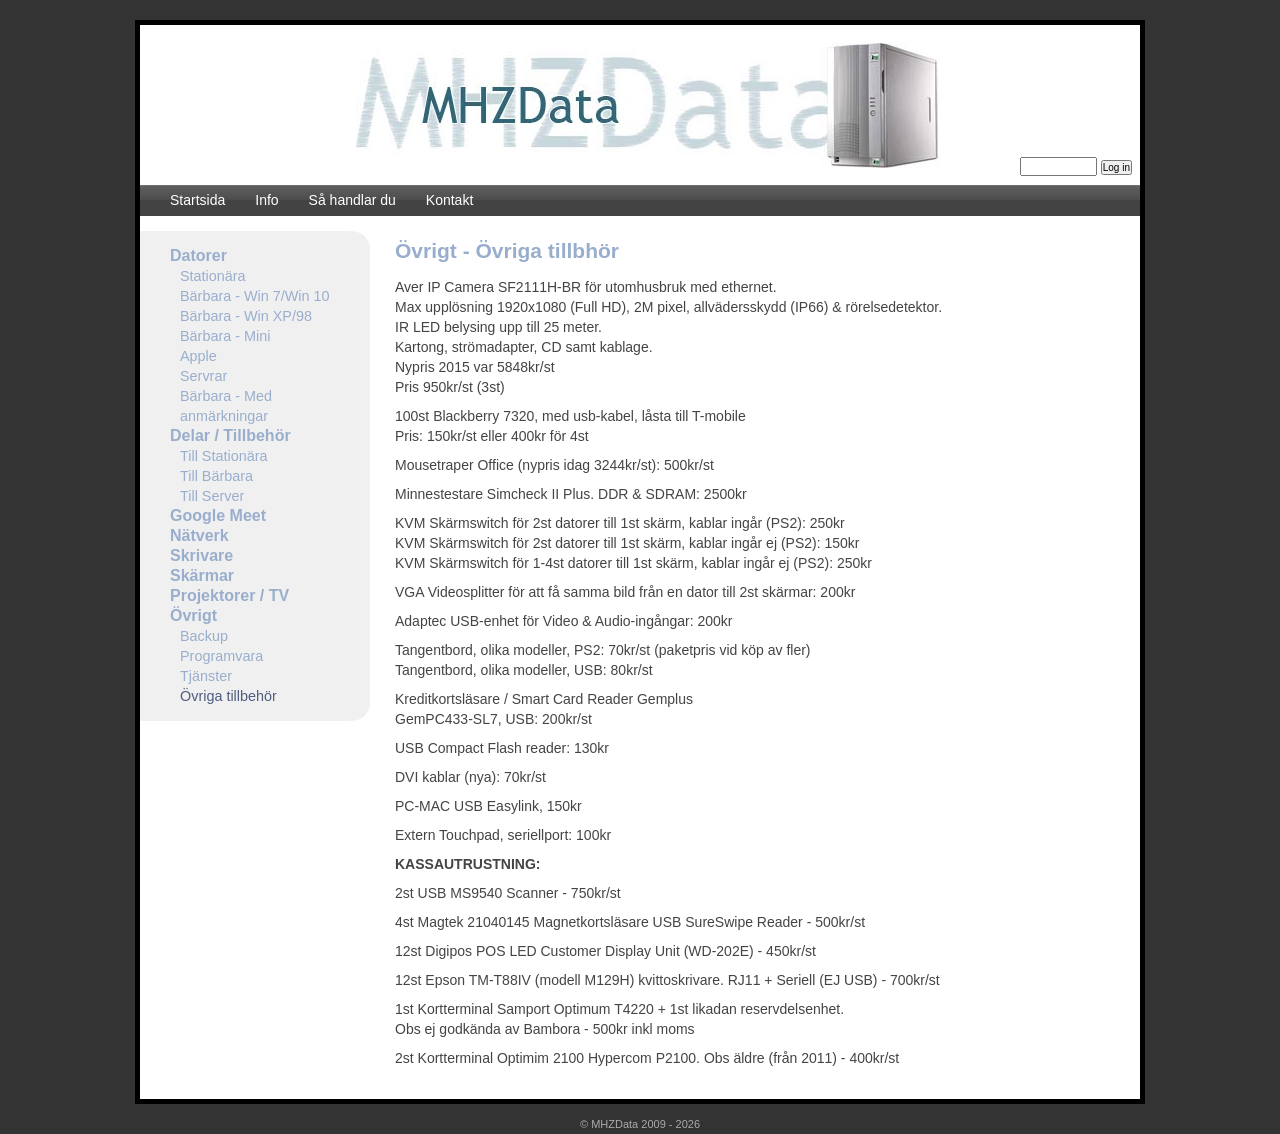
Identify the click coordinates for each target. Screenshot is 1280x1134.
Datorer (198, 255)
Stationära (213, 276)
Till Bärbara (216, 476)
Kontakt (449, 200)
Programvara (221, 656)
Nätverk (199, 535)
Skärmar (202, 575)
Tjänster (206, 676)
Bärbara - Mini (225, 336)
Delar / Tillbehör (230, 435)
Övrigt (193, 615)
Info (266, 200)
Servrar (203, 376)
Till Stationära (223, 456)
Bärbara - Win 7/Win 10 (255, 296)
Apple (198, 356)
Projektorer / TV (229, 595)
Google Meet (218, 515)
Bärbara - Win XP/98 (246, 316)
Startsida (197, 200)
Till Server (212, 496)
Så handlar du (352, 200)
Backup (204, 636)
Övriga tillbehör (228, 696)
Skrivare (201, 555)
